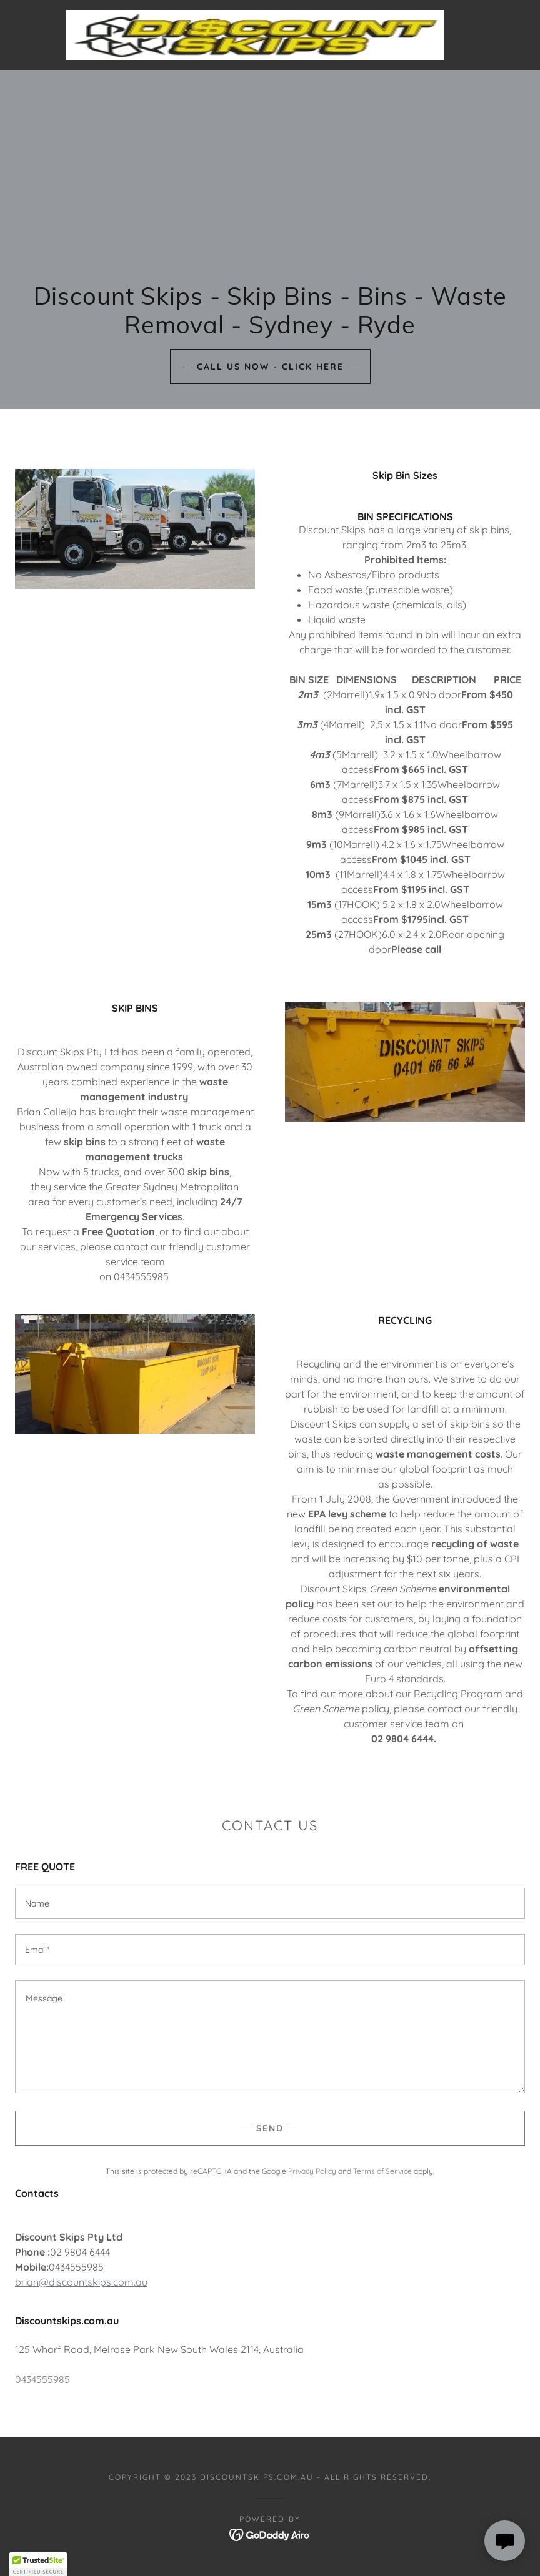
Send (270, 2128)
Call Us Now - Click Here (270, 366)
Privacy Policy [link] (312, 2171)
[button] (38, 2564)
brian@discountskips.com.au (81, 2282)
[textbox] (270, 1903)
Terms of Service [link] (382, 2171)
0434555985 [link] (42, 2379)
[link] (255, 35)
